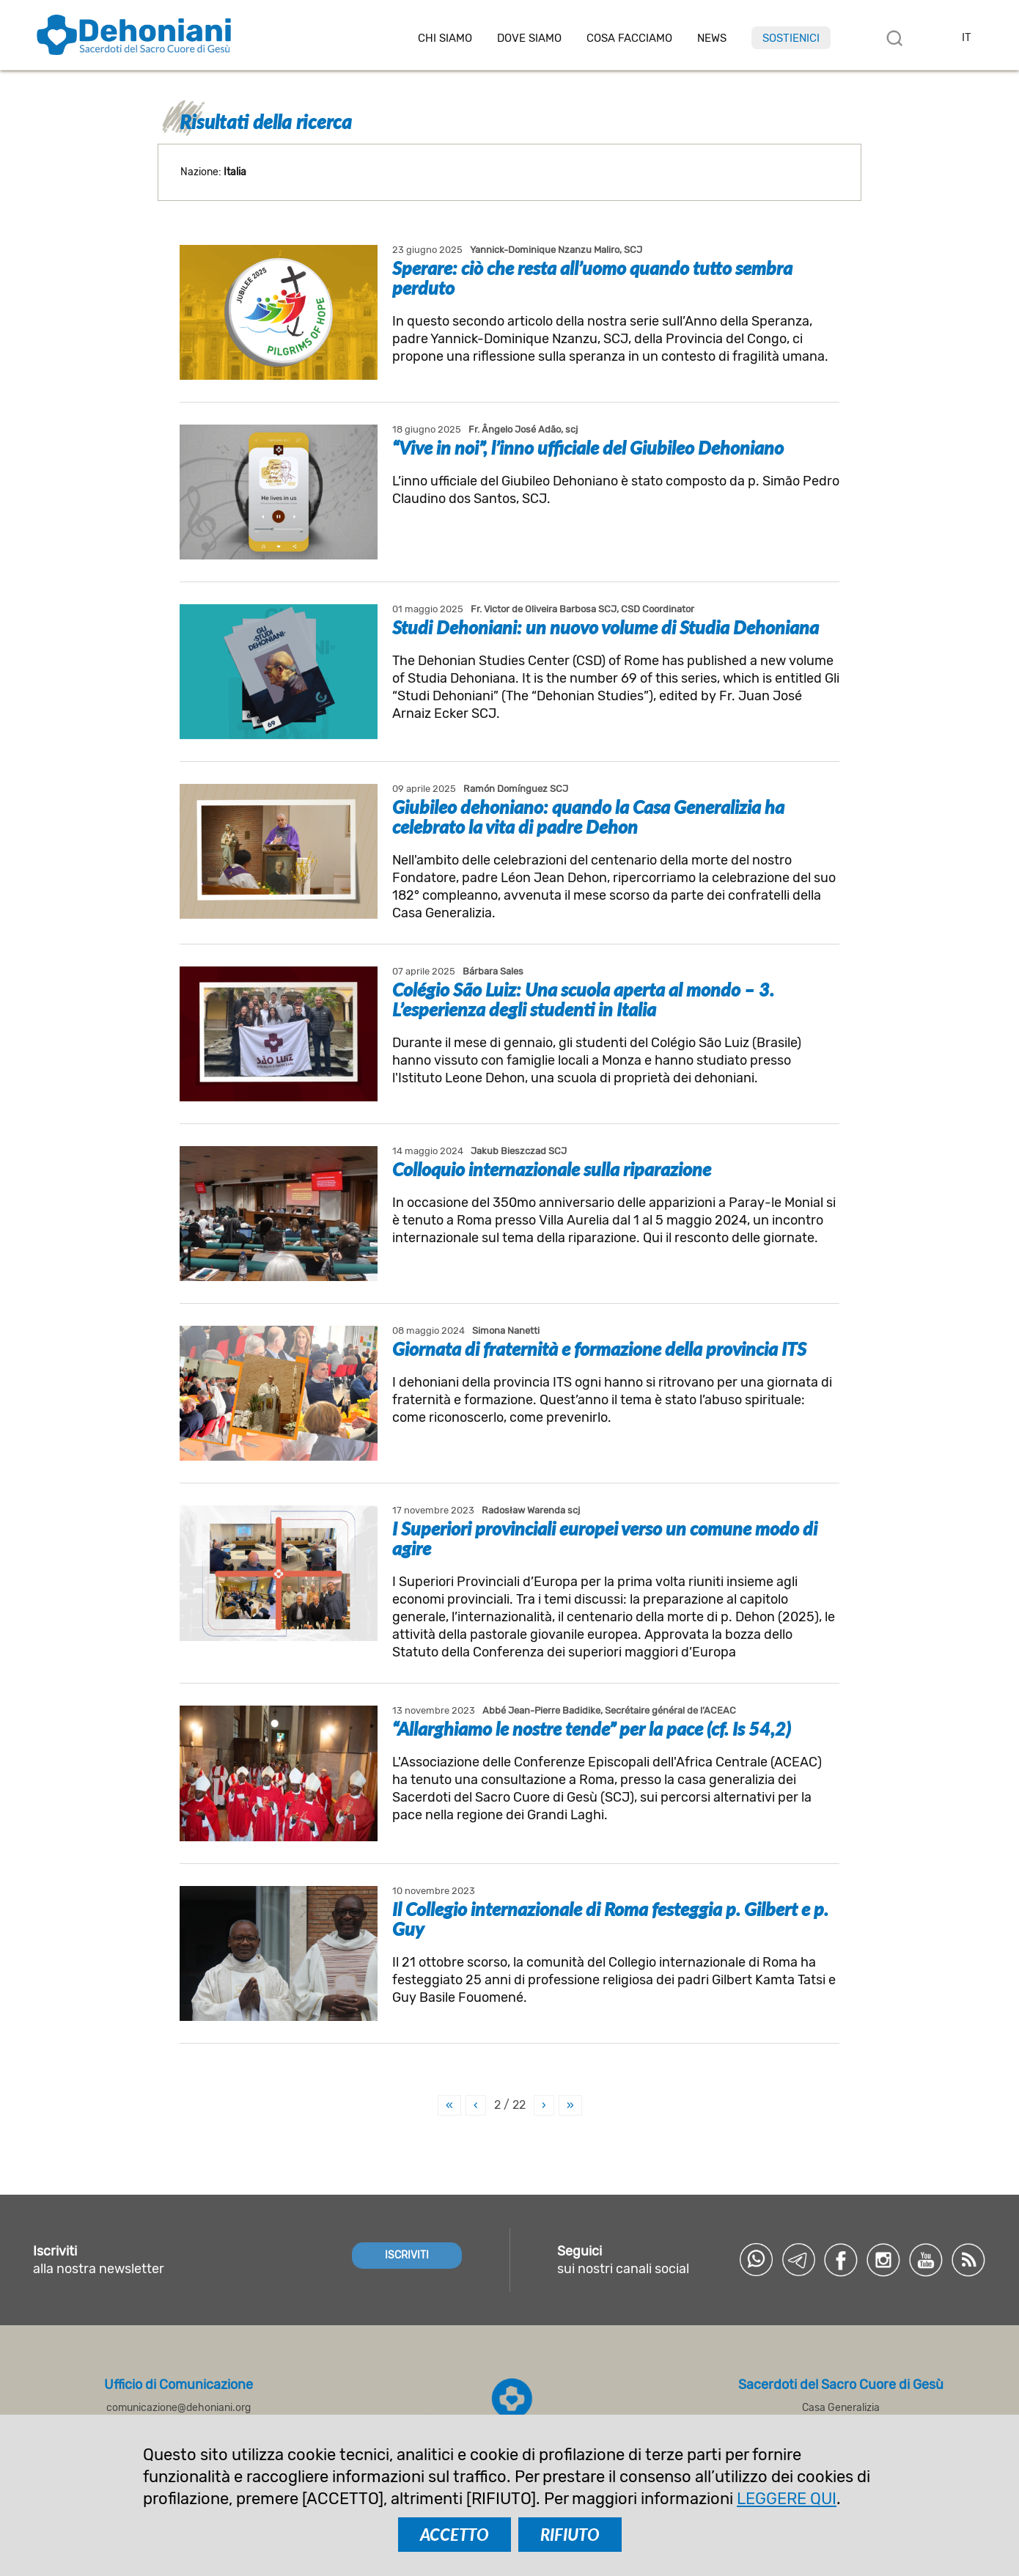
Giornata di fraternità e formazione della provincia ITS (599, 1348)
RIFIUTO (570, 2534)
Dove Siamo (529, 38)
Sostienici (791, 38)
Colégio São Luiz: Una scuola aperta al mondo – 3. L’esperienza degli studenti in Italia (583, 999)
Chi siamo (445, 38)
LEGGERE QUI (786, 2499)
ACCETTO (454, 2534)
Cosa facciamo (629, 38)
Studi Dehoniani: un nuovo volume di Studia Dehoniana (605, 627)
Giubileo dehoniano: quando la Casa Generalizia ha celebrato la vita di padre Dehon (588, 816)
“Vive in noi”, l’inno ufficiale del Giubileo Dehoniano (588, 447)
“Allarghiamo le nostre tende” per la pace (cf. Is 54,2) (591, 1728)
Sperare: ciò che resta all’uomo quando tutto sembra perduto (592, 277)
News (711, 38)
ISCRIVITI (407, 2255)
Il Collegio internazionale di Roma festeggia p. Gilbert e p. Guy (610, 1919)
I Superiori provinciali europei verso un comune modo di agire (604, 1538)
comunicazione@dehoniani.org (178, 2407)
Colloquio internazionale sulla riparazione (551, 1169)
